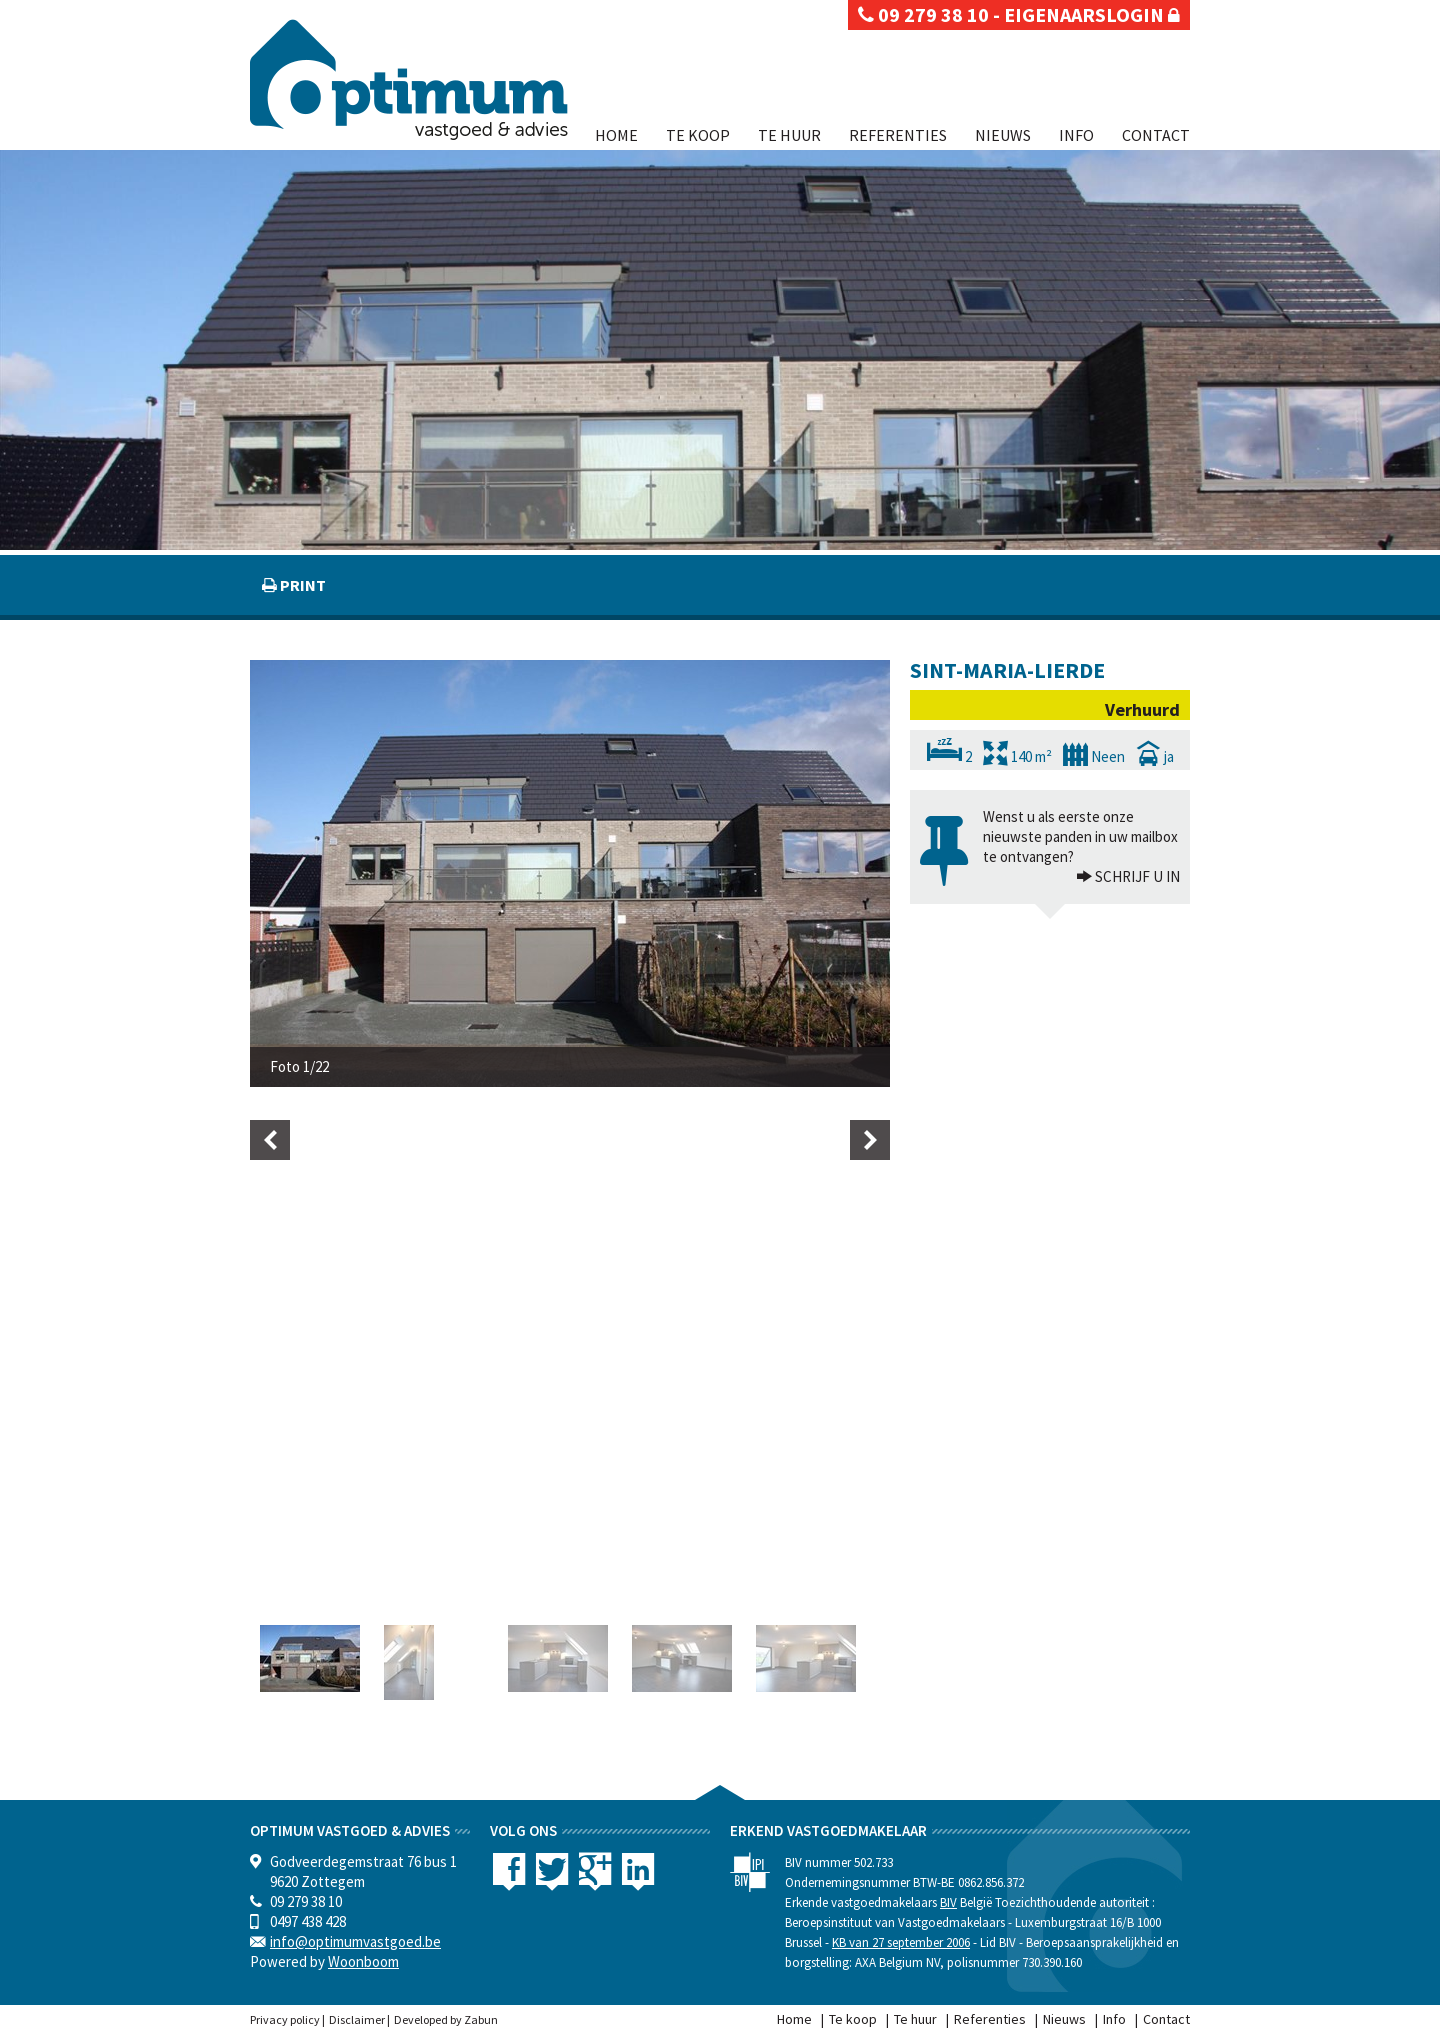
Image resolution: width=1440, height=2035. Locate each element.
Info (1076, 135)
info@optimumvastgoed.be (355, 1941)
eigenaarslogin (1092, 14)
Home (616, 135)
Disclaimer (357, 2019)
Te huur (789, 135)
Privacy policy (285, 2019)
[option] (570, 873)
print (301, 585)
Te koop (698, 135)
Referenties (898, 135)
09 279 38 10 (923, 14)
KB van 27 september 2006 (901, 1942)
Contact (1156, 135)
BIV (948, 1902)
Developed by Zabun (446, 2019)
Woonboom (363, 1961)
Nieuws (1003, 135)
